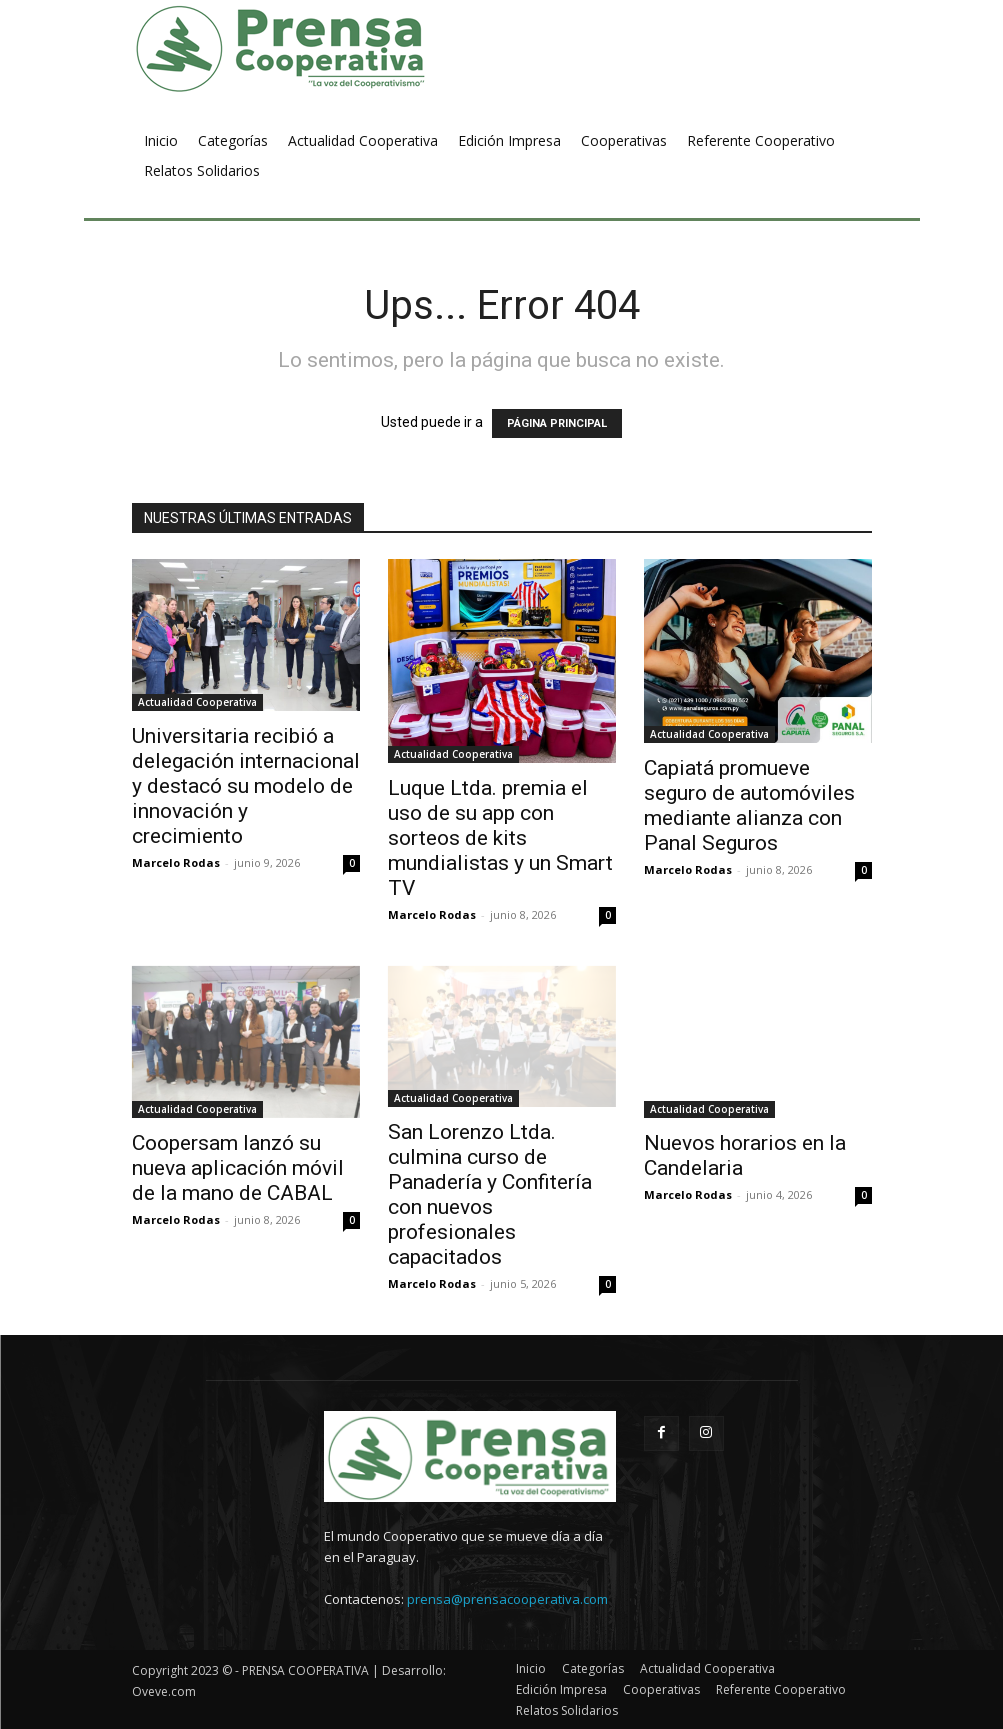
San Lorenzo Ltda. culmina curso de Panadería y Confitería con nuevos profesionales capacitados (490, 1194)
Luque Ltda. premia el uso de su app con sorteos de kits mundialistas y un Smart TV (500, 838)
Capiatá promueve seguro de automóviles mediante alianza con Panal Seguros (749, 805)
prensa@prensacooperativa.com (507, 1599)
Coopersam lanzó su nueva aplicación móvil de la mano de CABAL (238, 1168)
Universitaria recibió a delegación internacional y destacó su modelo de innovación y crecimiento (246, 786)
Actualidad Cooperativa (197, 702)
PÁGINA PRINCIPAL (557, 423)
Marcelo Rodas (176, 862)
